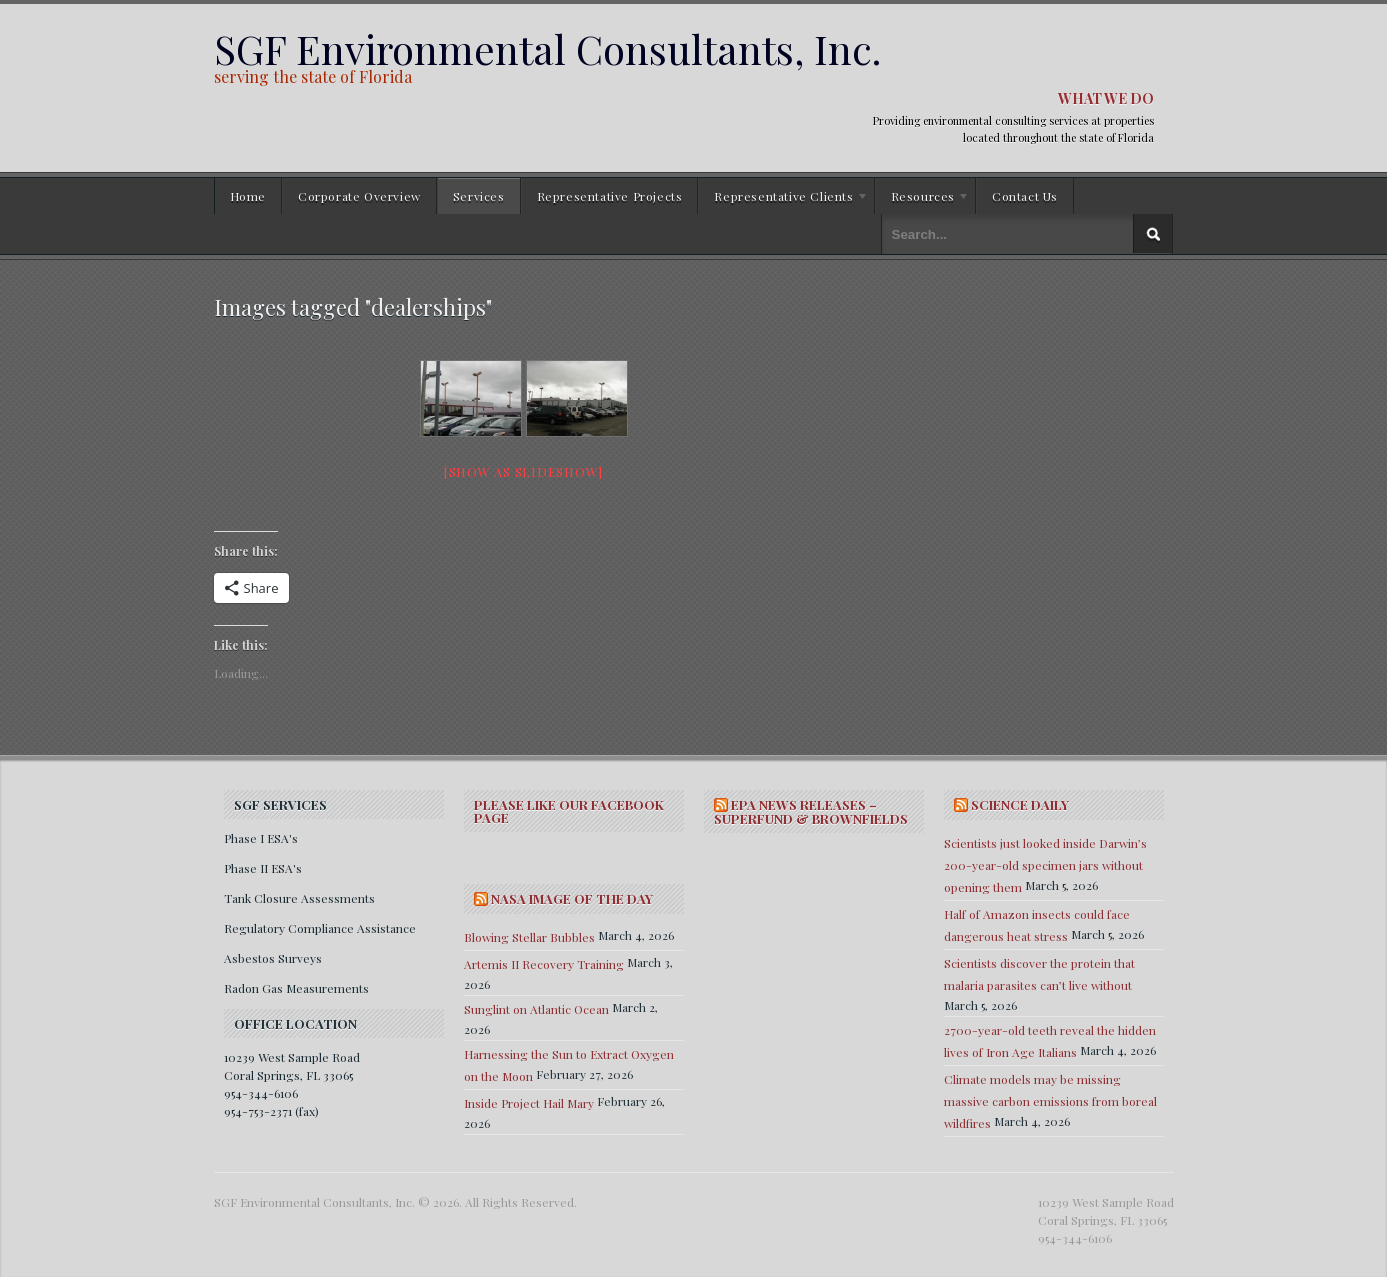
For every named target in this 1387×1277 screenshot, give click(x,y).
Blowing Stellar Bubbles (529, 937)
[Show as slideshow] (523, 471)
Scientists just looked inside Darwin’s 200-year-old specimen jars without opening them (1045, 865)
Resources (923, 199)
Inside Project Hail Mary (529, 1103)
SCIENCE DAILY (1020, 804)
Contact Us (1025, 196)
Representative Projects (610, 196)
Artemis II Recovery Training (544, 964)
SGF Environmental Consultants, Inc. (547, 48)
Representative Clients (783, 199)
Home (248, 196)
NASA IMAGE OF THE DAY (572, 898)
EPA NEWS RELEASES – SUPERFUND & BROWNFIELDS (811, 811)
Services (479, 196)
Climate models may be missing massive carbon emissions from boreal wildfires (1050, 1101)
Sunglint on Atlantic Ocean (536, 1009)
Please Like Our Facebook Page (569, 811)
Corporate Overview (359, 196)
